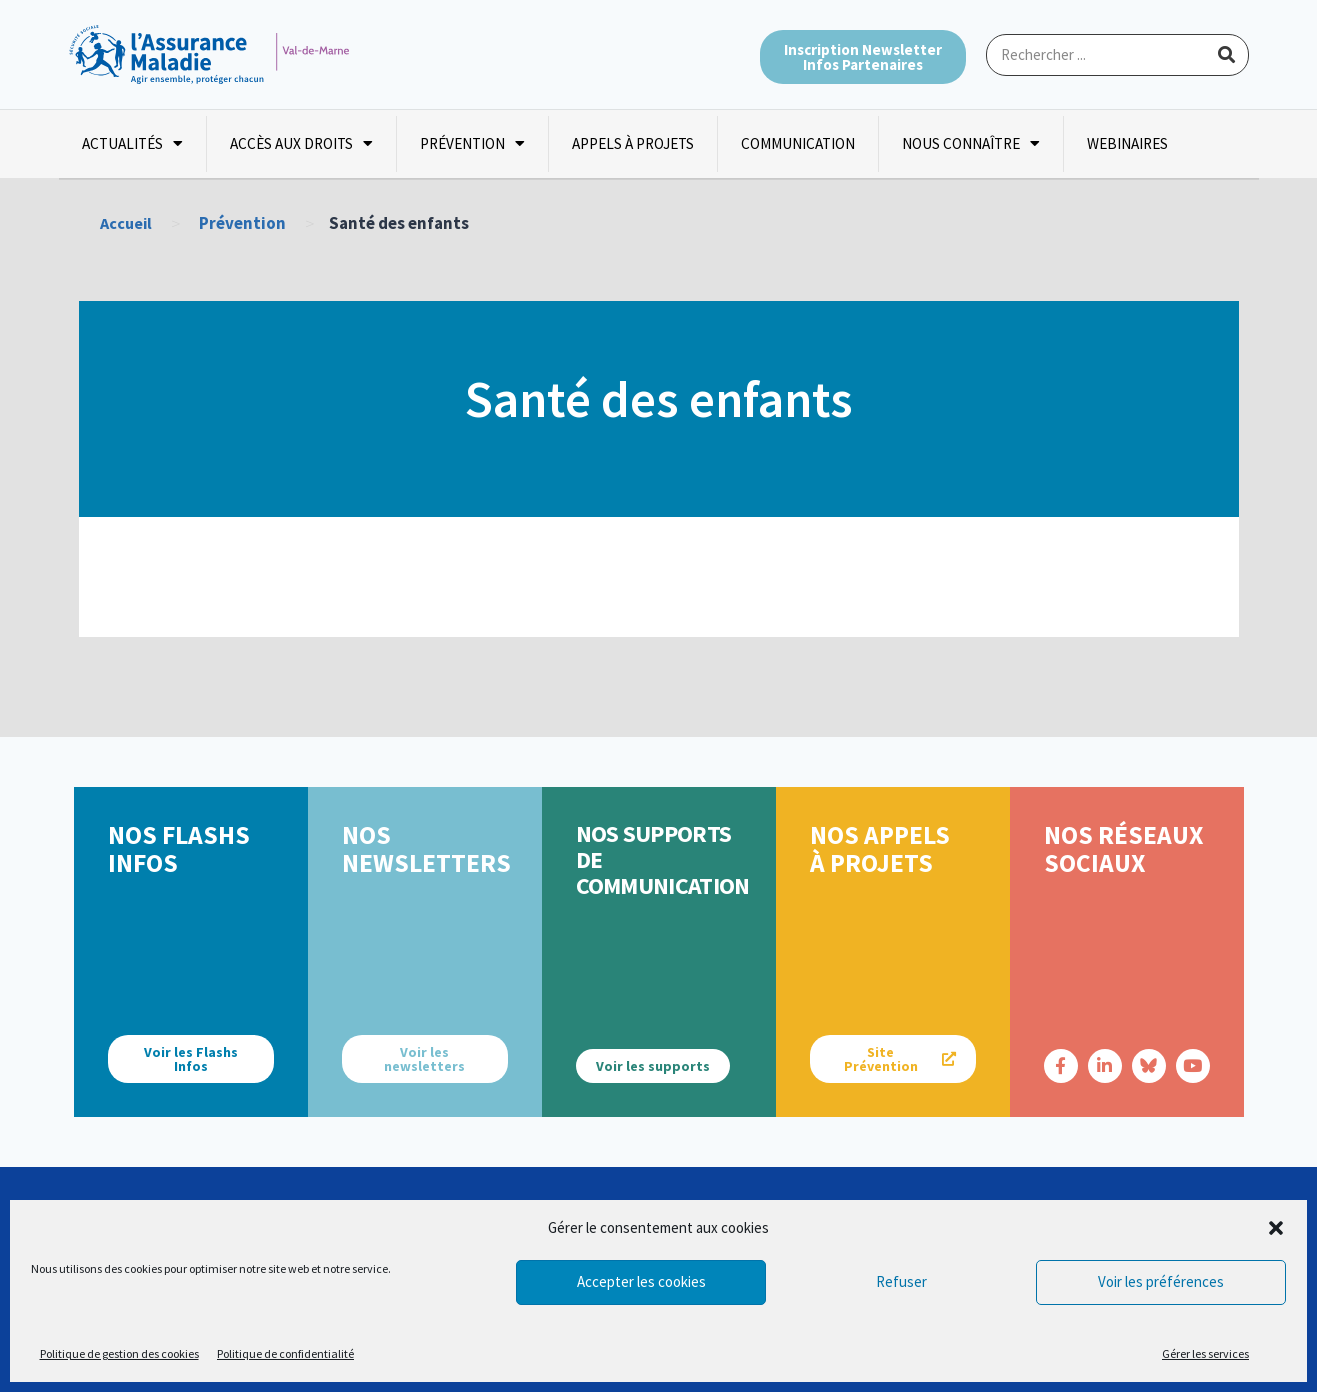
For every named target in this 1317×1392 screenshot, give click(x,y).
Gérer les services (1205, 1353)
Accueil (127, 223)
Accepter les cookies (641, 1281)
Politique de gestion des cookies (119, 1353)
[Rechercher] (1227, 55)
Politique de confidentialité (285, 1353)
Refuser (901, 1281)
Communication (798, 143)
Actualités (132, 143)
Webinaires (1127, 143)
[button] (1276, 1228)
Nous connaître (971, 143)
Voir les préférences (1161, 1281)
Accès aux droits (301, 143)
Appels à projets (633, 143)
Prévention (472, 143)
